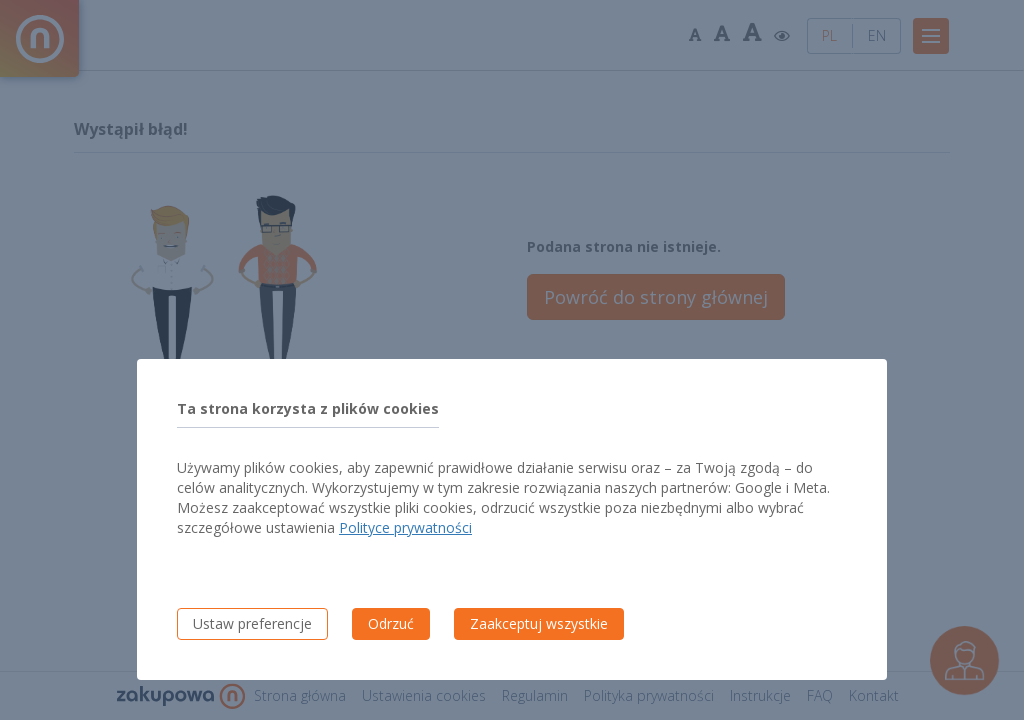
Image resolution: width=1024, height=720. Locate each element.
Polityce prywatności (405, 527)
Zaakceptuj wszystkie (539, 623)
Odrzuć (391, 623)
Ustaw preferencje (252, 623)
